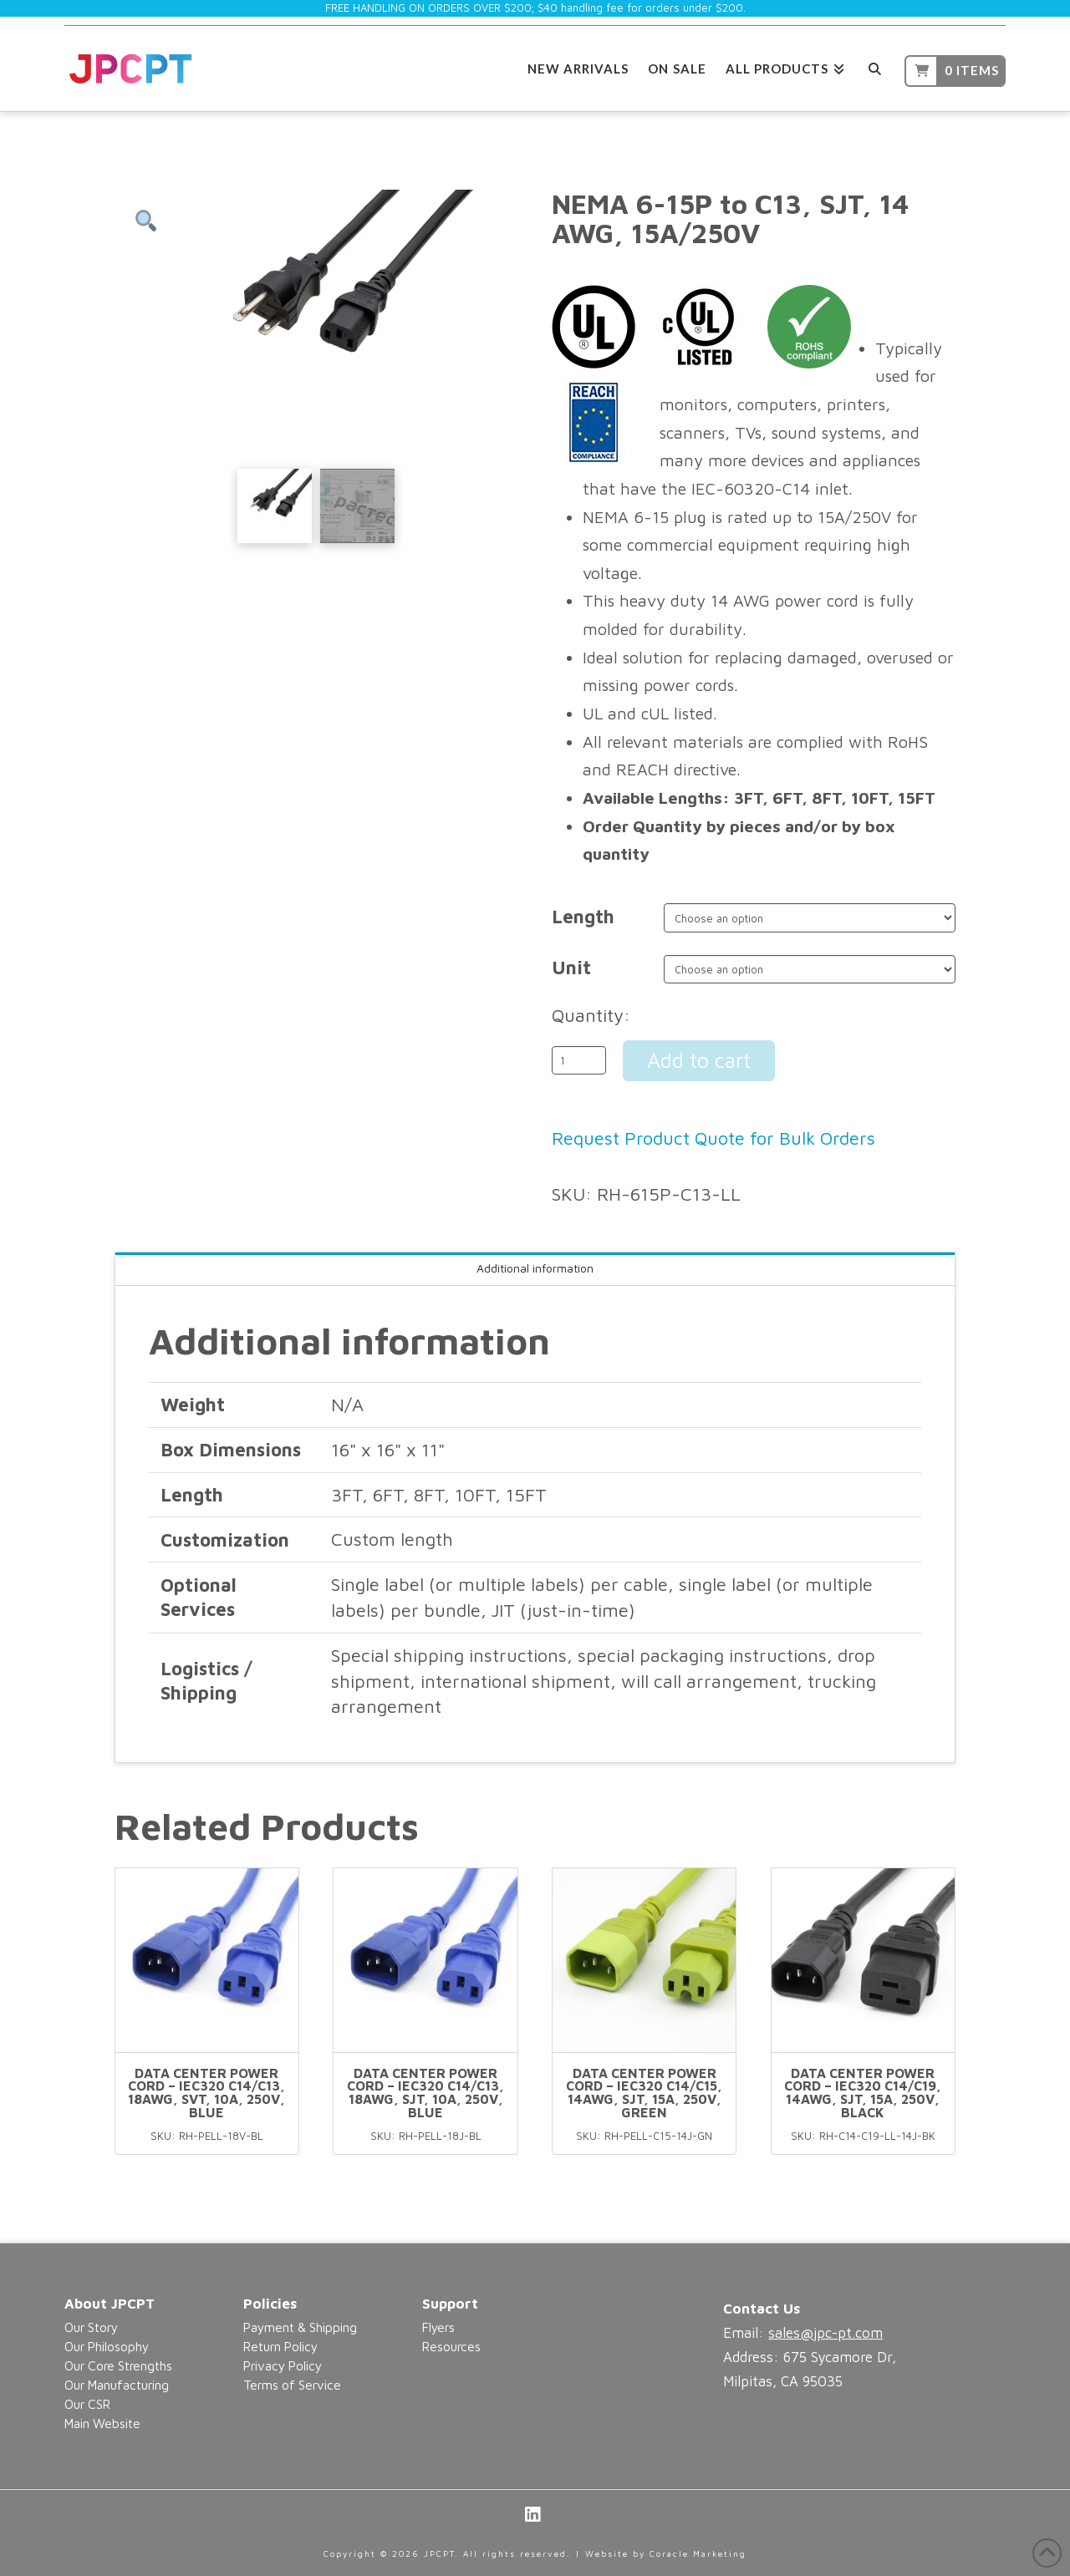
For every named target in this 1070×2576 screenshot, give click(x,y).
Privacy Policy (282, 2365)
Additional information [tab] (535, 1268)
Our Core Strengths (118, 2365)
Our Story (91, 2327)
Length (583, 916)
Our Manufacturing (116, 2384)
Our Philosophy (106, 2346)
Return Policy (280, 2346)
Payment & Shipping (300, 2327)
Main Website (102, 2423)
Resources (451, 2346)
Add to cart (699, 1060)
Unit (571, 967)
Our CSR (87, 2403)
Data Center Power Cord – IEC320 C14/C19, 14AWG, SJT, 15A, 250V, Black (862, 2092)
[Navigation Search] (874, 66)
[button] (146, 221)
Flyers (438, 2327)
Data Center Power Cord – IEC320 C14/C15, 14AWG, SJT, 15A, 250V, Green (644, 2092)
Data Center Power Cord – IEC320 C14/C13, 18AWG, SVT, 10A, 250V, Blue (206, 2092)
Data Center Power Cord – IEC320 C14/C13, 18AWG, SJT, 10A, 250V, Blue (425, 2092)
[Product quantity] (579, 1060)
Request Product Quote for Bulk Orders (713, 1138)
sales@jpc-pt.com (825, 2332)
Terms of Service (292, 2384)
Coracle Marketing (698, 2553)
